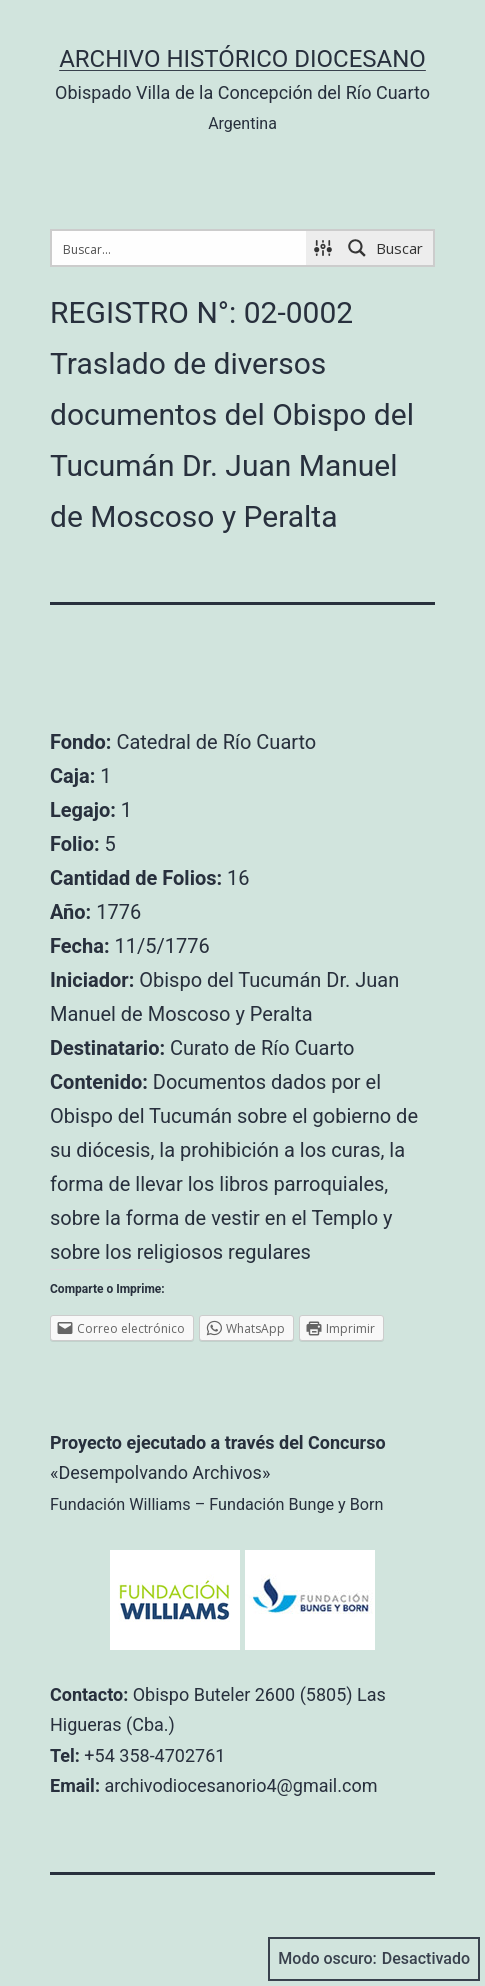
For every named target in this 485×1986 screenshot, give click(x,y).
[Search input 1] (180, 248)
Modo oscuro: (374, 1959)
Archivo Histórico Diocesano (242, 59)
